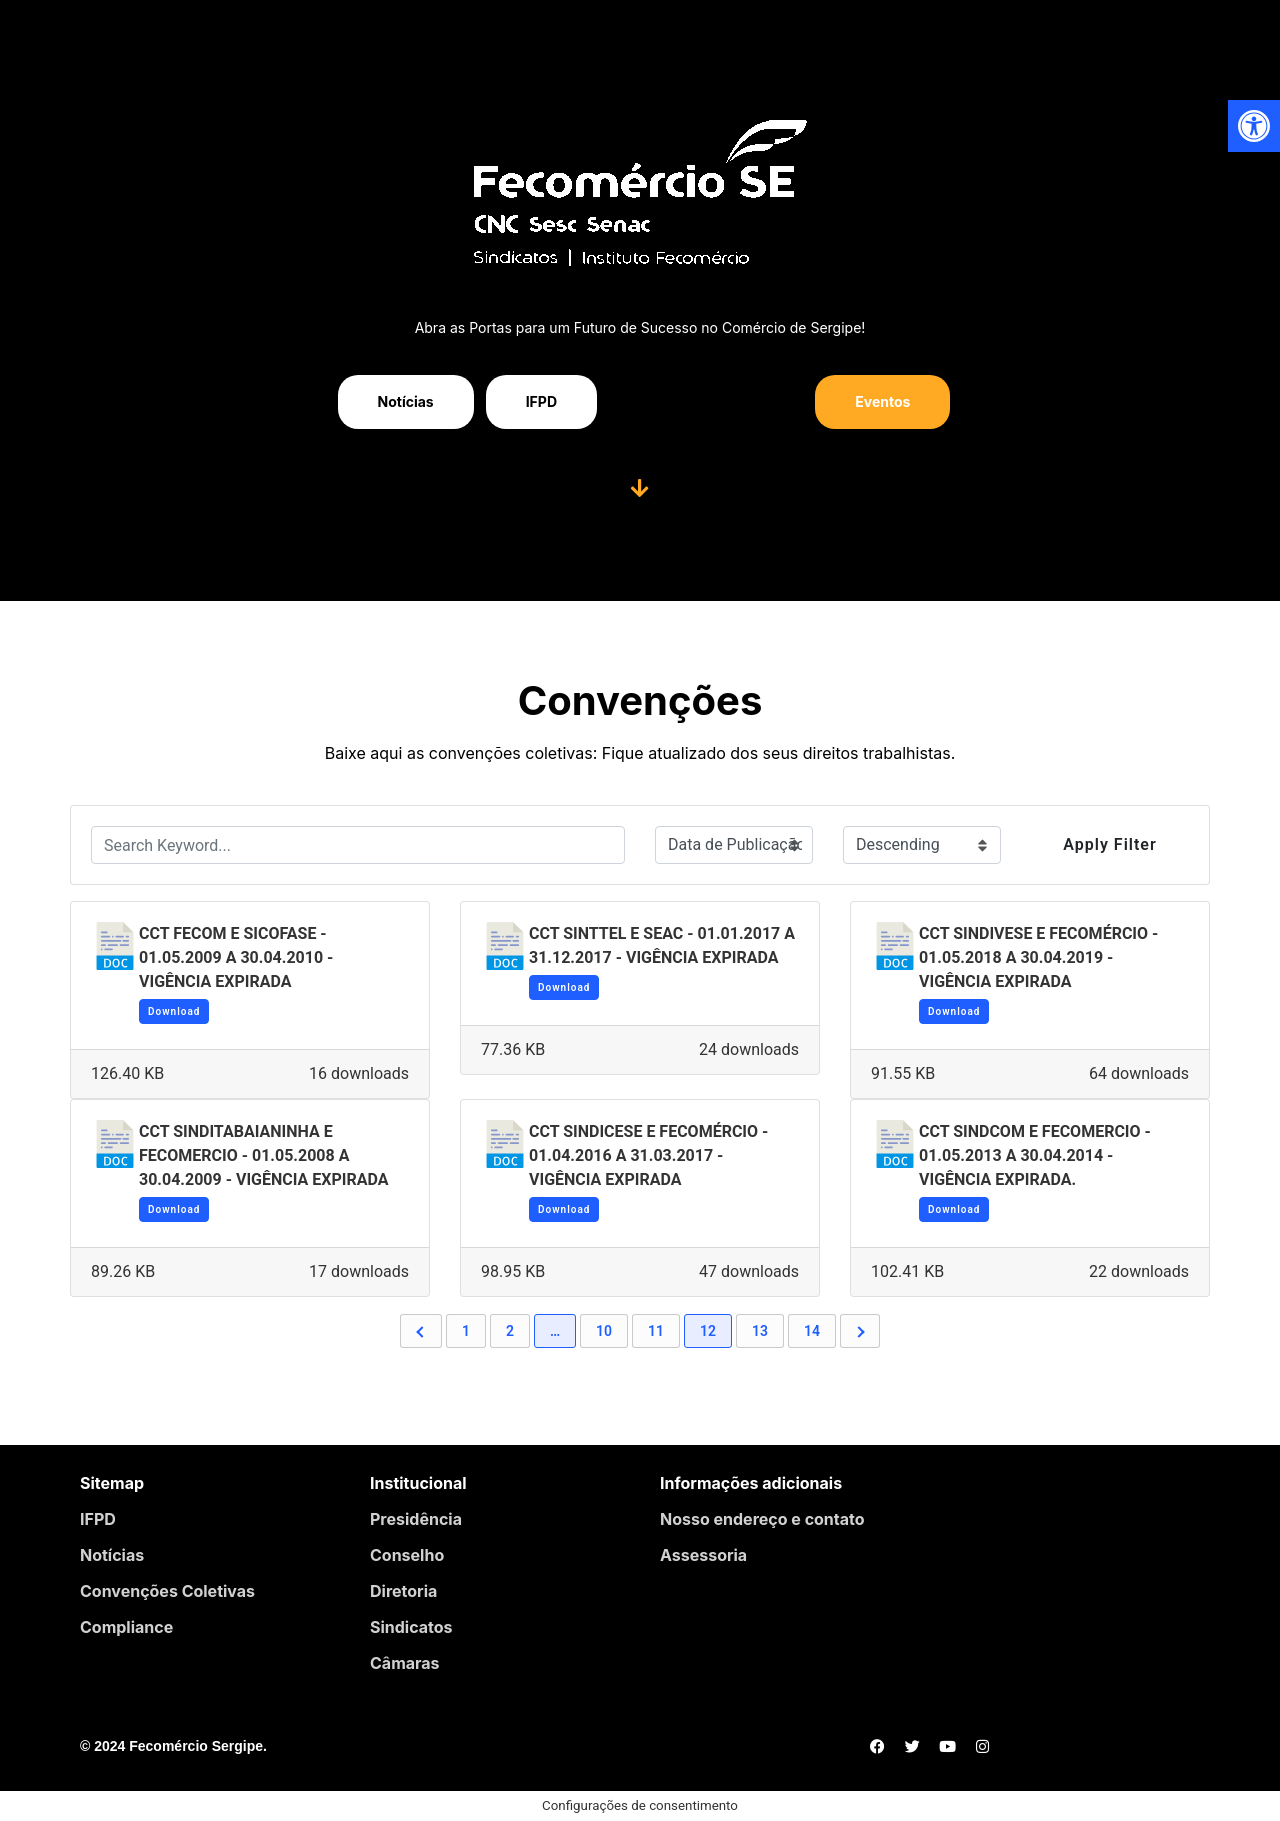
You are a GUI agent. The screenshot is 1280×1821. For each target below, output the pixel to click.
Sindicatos (411, 1627)
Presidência (416, 1519)
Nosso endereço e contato (762, 1519)
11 (656, 1331)
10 (604, 1331)
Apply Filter (1109, 844)
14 (812, 1331)
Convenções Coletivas (167, 1591)
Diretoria (403, 1591)
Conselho (407, 1555)
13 (760, 1331)
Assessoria (703, 1555)
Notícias (112, 1555)
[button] (1254, 126)
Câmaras (405, 1663)
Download (174, 1011)
